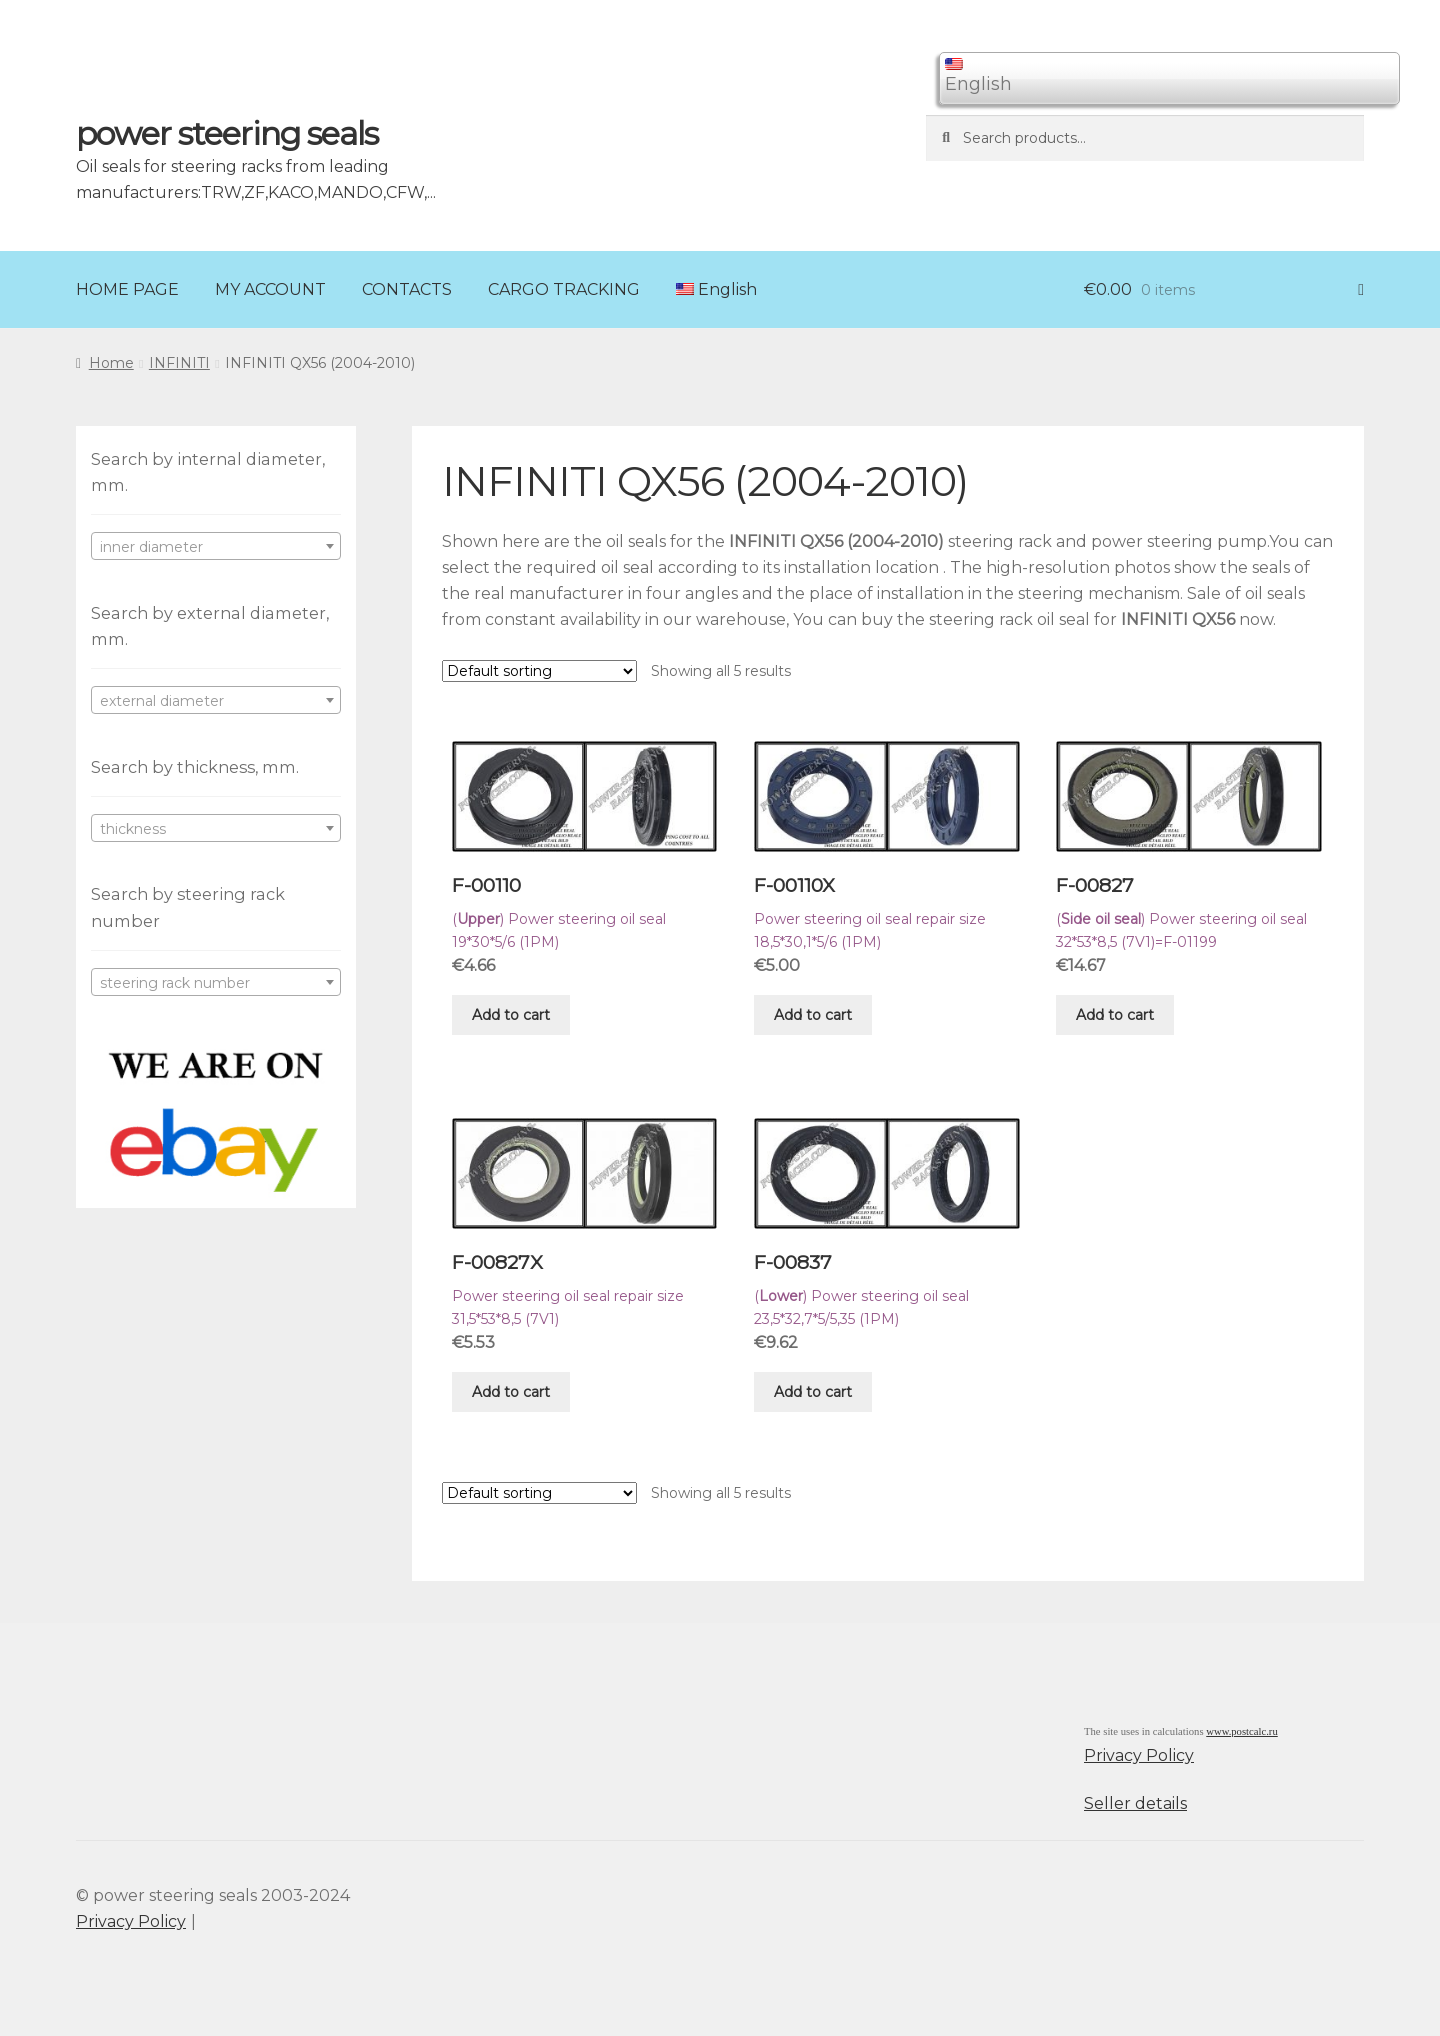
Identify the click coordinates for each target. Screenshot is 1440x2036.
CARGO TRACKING (564, 289)
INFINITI (179, 363)
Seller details (1135, 1803)
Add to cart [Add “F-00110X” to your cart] (813, 1015)
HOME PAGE (127, 289)
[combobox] (216, 546)
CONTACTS (407, 289)
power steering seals (227, 133)
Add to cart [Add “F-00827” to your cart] (1115, 1015)
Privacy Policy (1139, 1755)
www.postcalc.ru (1242, 1731)
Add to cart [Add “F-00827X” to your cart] (511, 1392)
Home (111, 363)
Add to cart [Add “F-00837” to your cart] (813, 1392)
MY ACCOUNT (270, 289)
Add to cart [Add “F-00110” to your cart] (511, 1015)
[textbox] (216, 547)
